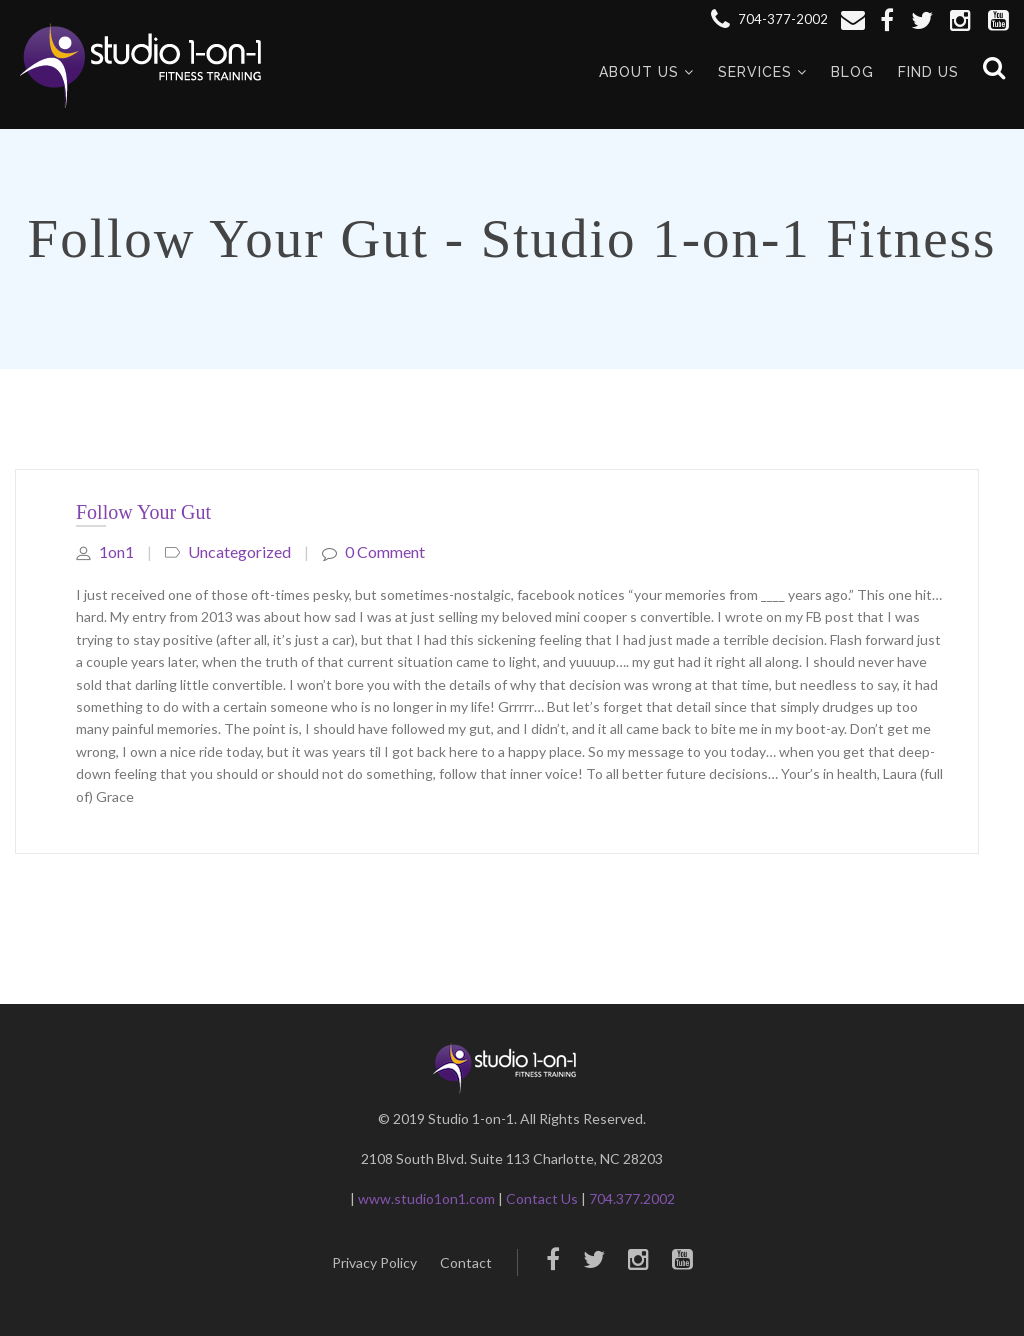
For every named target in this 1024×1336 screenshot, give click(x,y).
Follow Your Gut (143, 512)
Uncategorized (239, 551)
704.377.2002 (632, 1198)
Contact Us (542, 1198)
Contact (466, 1262)
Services (755, 72)
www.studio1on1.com (426, 1198)
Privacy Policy (374, 1262)
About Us (639, 72)
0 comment (373, 551)
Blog (852, 72)
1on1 (105, 551)
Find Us (928, 72)
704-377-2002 (769, 19)
